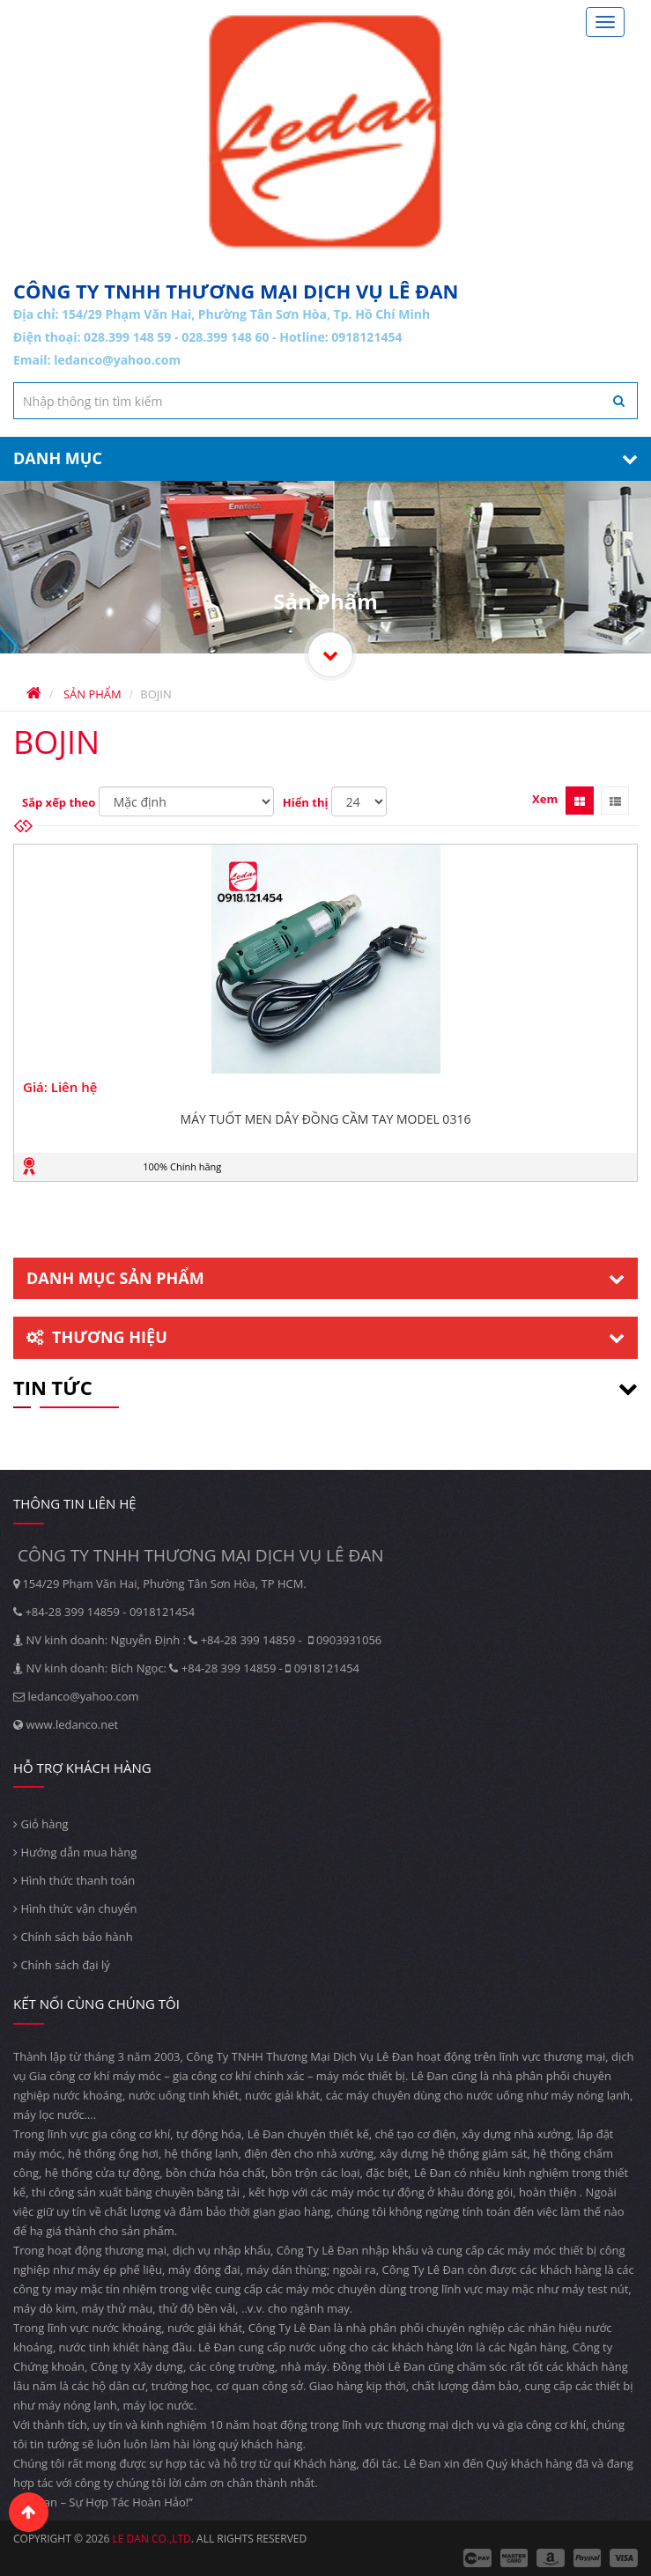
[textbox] (325, 400)
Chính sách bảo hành (73, 1937)
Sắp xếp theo (58, 802)
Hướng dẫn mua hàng (75, 1852)
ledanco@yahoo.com (117, 359)
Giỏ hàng (41, 1824)
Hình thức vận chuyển (75, 1908)
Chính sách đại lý (61, 1965)
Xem (545, 799)
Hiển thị (306, 802)
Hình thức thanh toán (74, 1880)
